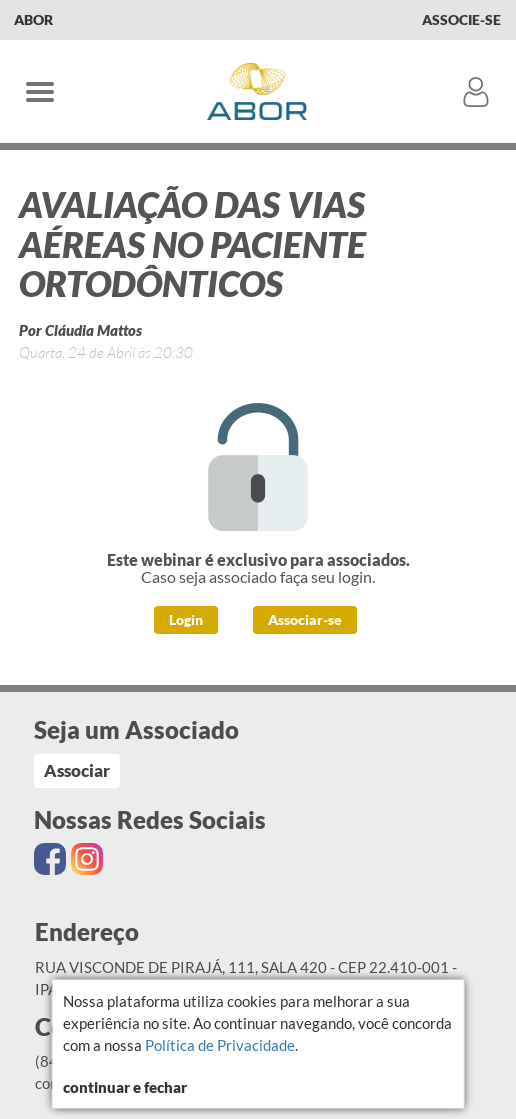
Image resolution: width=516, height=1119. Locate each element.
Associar (77, 770)
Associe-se (461, 19)
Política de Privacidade (220, 1045)
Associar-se (305, 619)
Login (186, 619)
